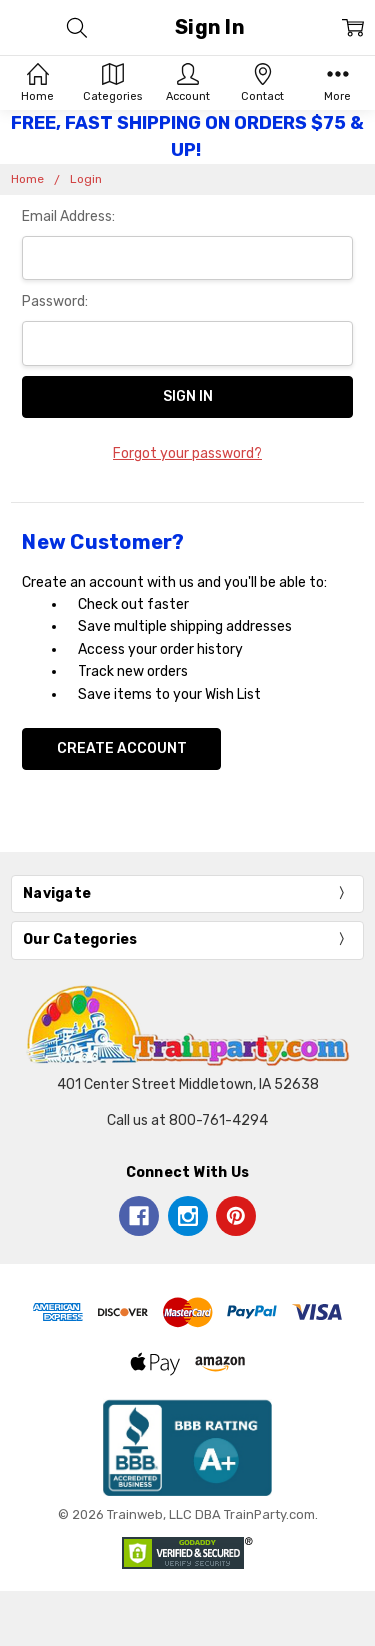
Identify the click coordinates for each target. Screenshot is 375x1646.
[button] (188, 1447)
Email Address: (68, 216)
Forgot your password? (187, 453)
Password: (55, 301)
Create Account (122, 748)
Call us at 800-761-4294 (187, 1120)
